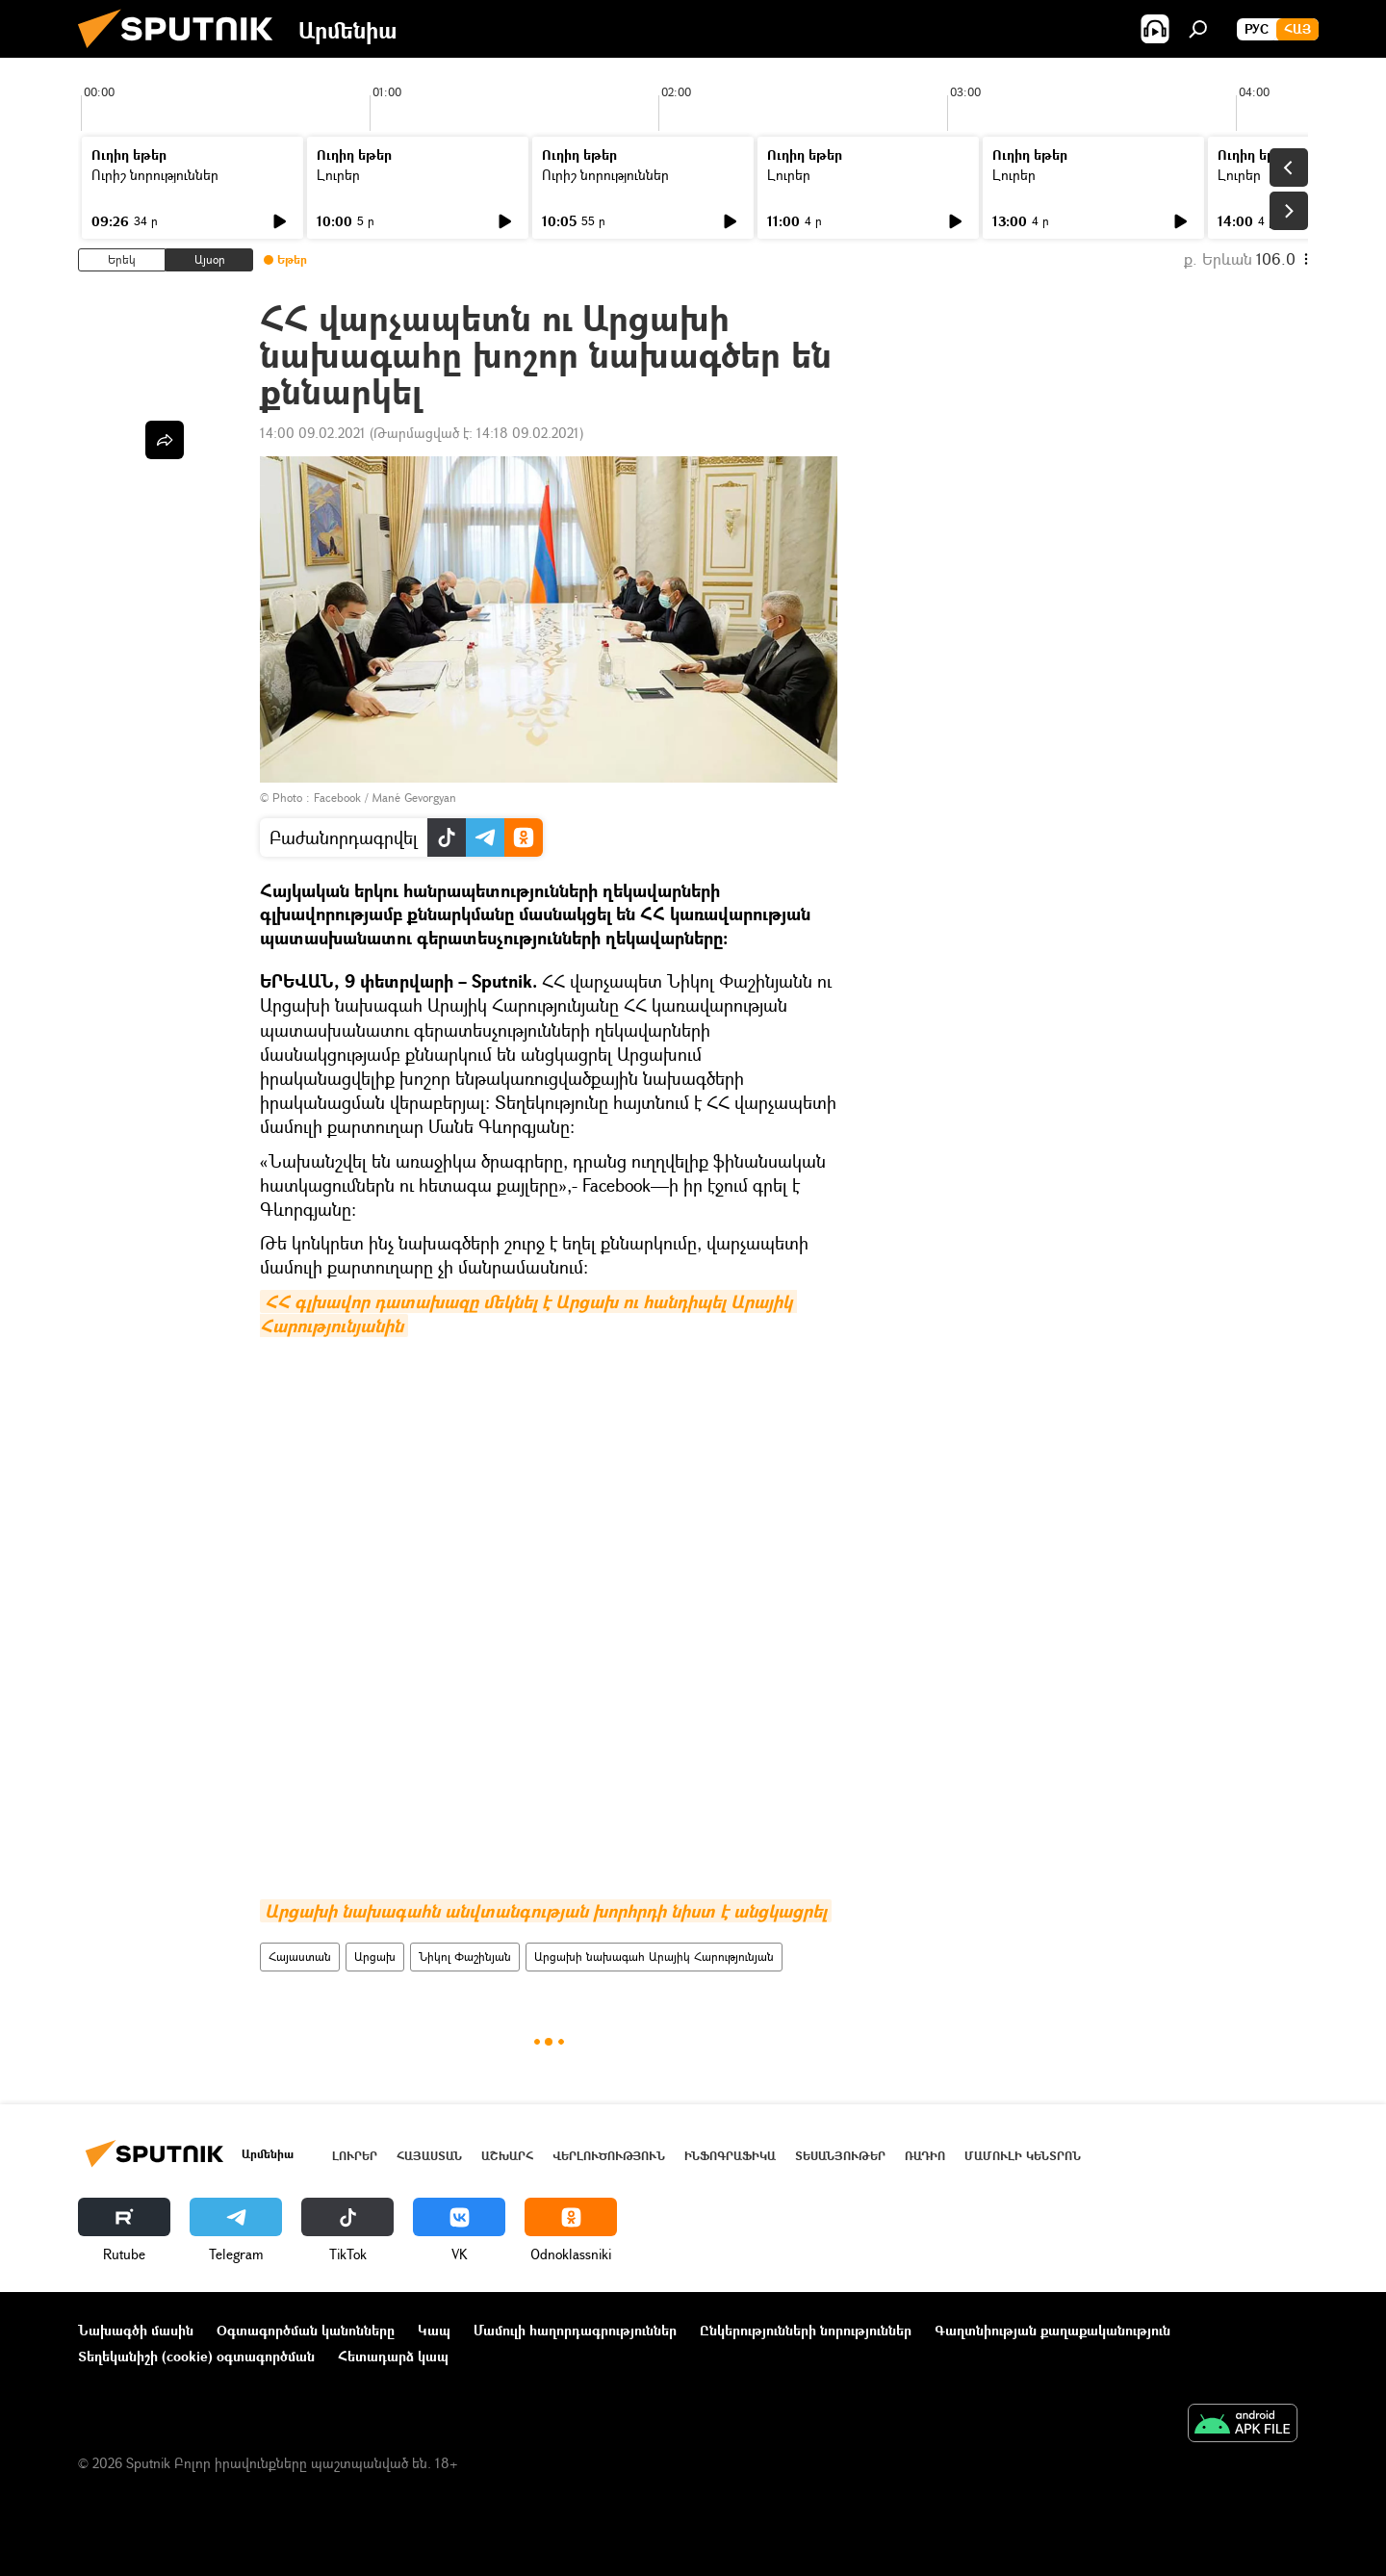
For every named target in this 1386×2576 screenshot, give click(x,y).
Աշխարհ (507, 2156)
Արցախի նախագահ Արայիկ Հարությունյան (654, 1956)
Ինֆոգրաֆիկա (730, 2156)
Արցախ (375, 1956)
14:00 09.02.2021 (313, 433)
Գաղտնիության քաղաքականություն (1052, 2330)
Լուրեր (338, 175)
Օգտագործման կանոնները (306, 2330)
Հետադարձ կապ (393, 2356)
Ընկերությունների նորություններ (805, 2330)
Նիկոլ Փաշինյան (465, 1956)
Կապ (434, 2330)
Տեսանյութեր (840, 2156)
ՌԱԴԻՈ (925, 2156)
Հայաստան (300, 1956)
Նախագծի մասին (135, 2330)
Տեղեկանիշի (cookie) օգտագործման (196, 2356)
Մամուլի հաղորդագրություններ (575, 2330)
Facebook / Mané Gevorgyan (385, 797)
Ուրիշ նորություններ (154, 175)
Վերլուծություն (608, 2156)
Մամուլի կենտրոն (1022, 2156)
